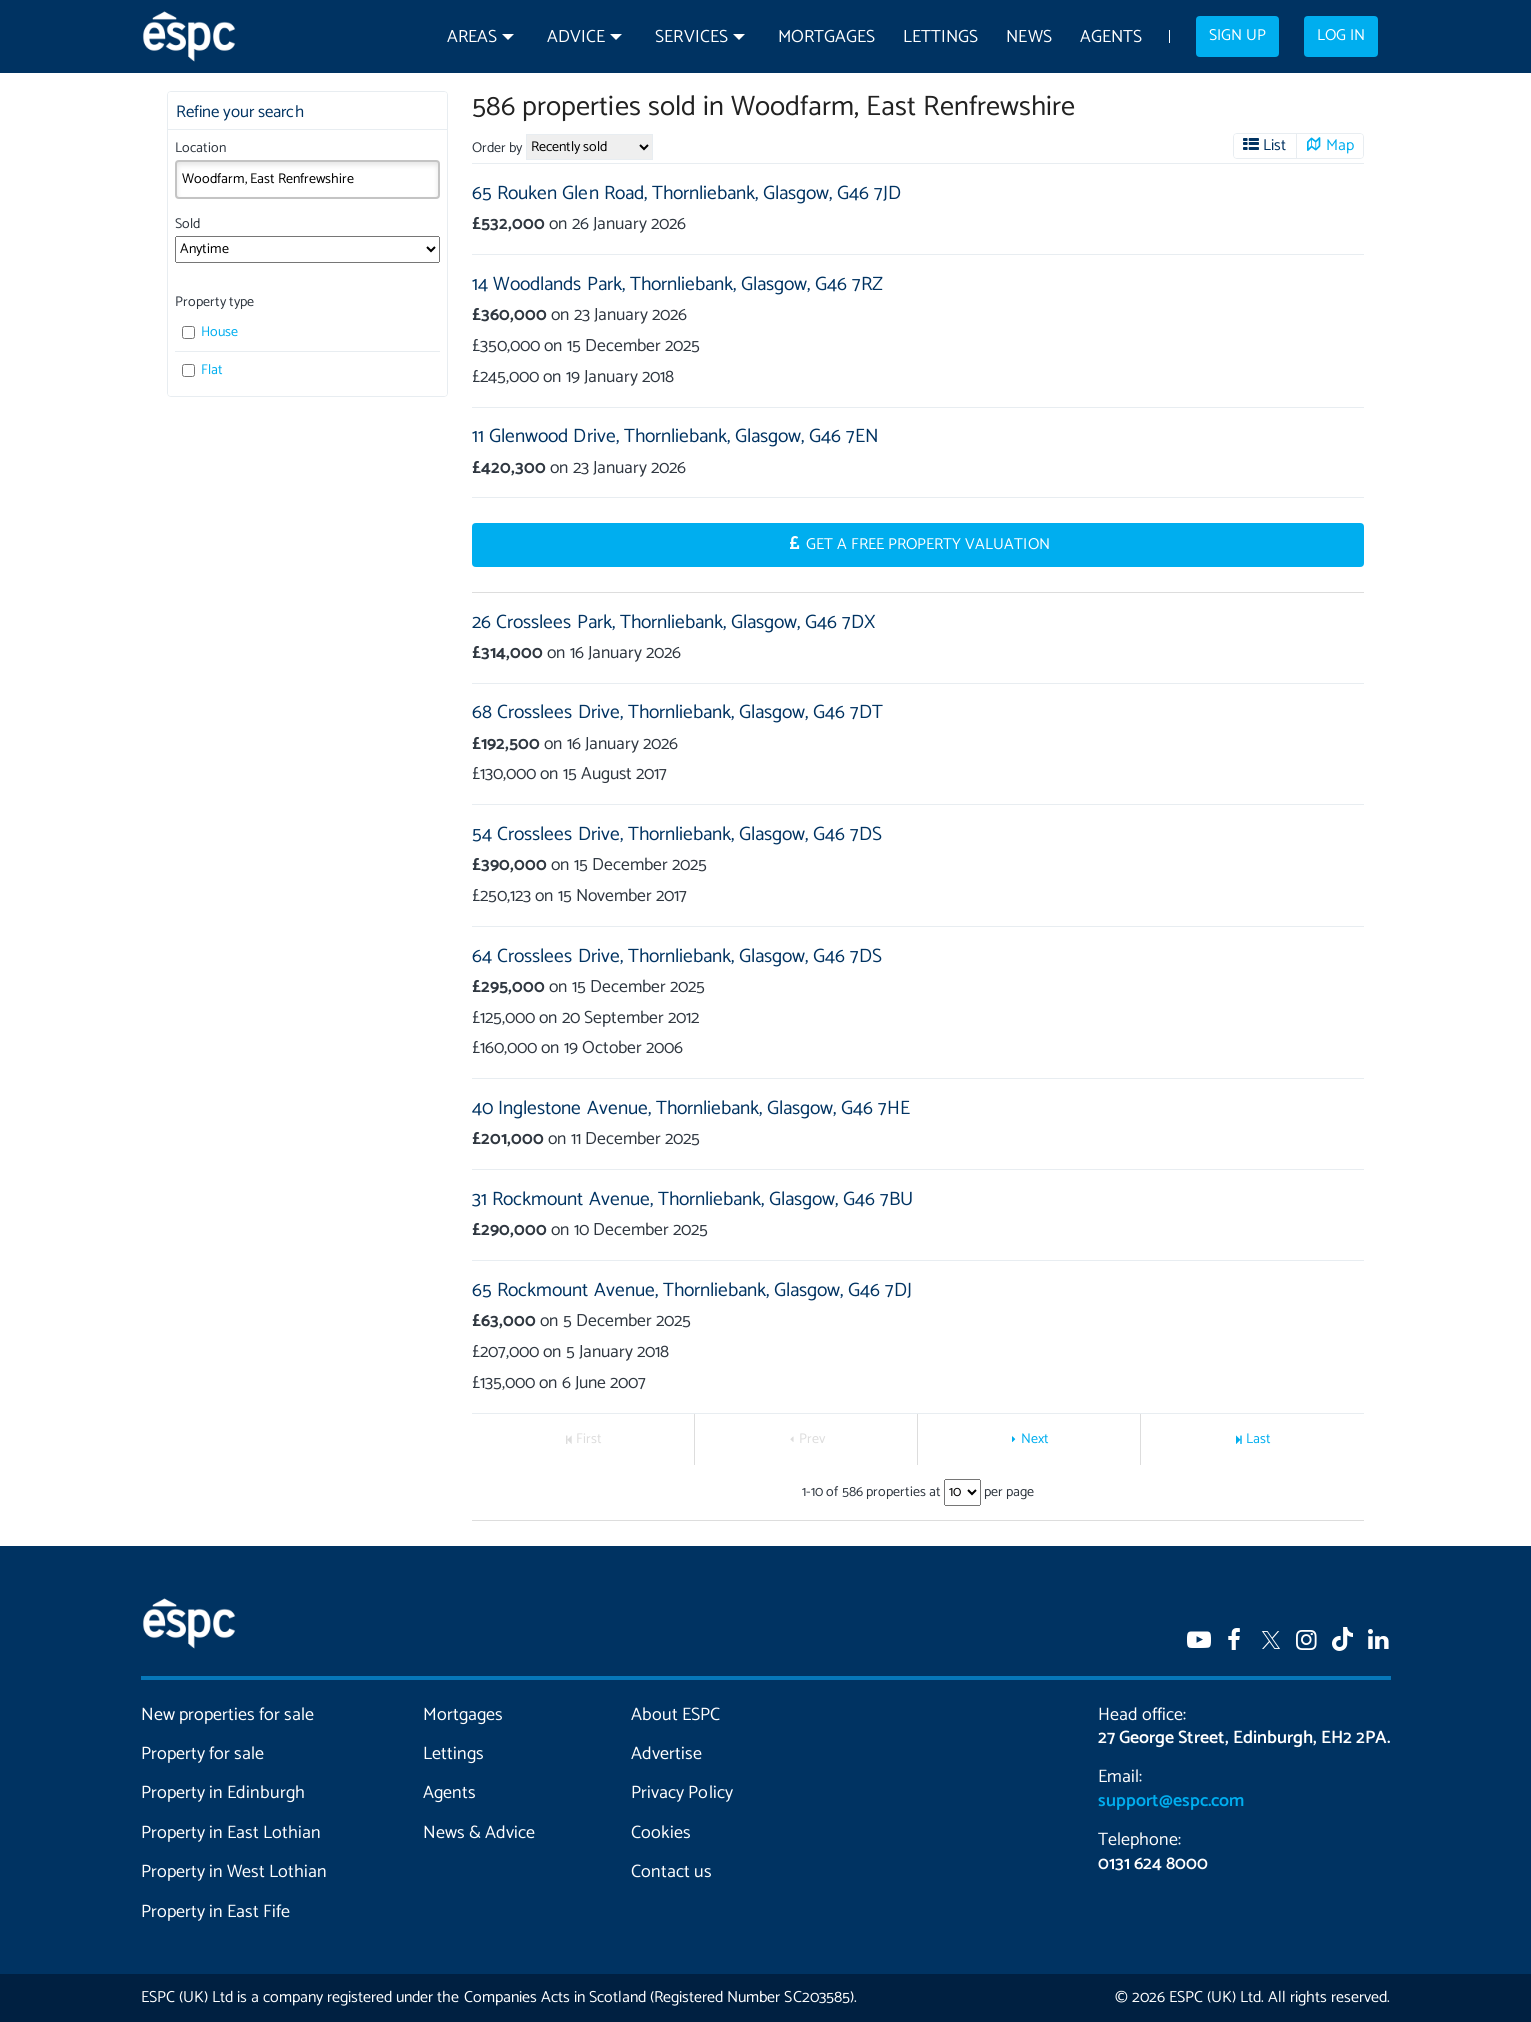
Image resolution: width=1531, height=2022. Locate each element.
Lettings (940, 37)
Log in (1341, 36)
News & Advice (479, 1833)
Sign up (1237, 36)
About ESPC (675, 1715)
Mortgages (826, 37)
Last (1258, 1439)
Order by (497, 148)
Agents (1111, 37)
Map (1340, 146)
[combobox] (307, 179)
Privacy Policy (681, 1793)
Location (200, 148)
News (1028, 37)
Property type (214, 302)
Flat (203, 370)
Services (691, 37)
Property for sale (202, 1754)
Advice (576, 37)
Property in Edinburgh (223, 1793)
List (1274, 146)
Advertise (666, 1754)
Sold (187, 224)
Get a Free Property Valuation (928, 545)
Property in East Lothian (231, 1833)
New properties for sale (228, 1715)
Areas (472, 37)
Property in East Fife (215, 1912)
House (210, 332)
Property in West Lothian (234, 1872)
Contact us (671, 1872)
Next (1035, 1439)
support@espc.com (1171, 1801)
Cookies (661, 1833)
